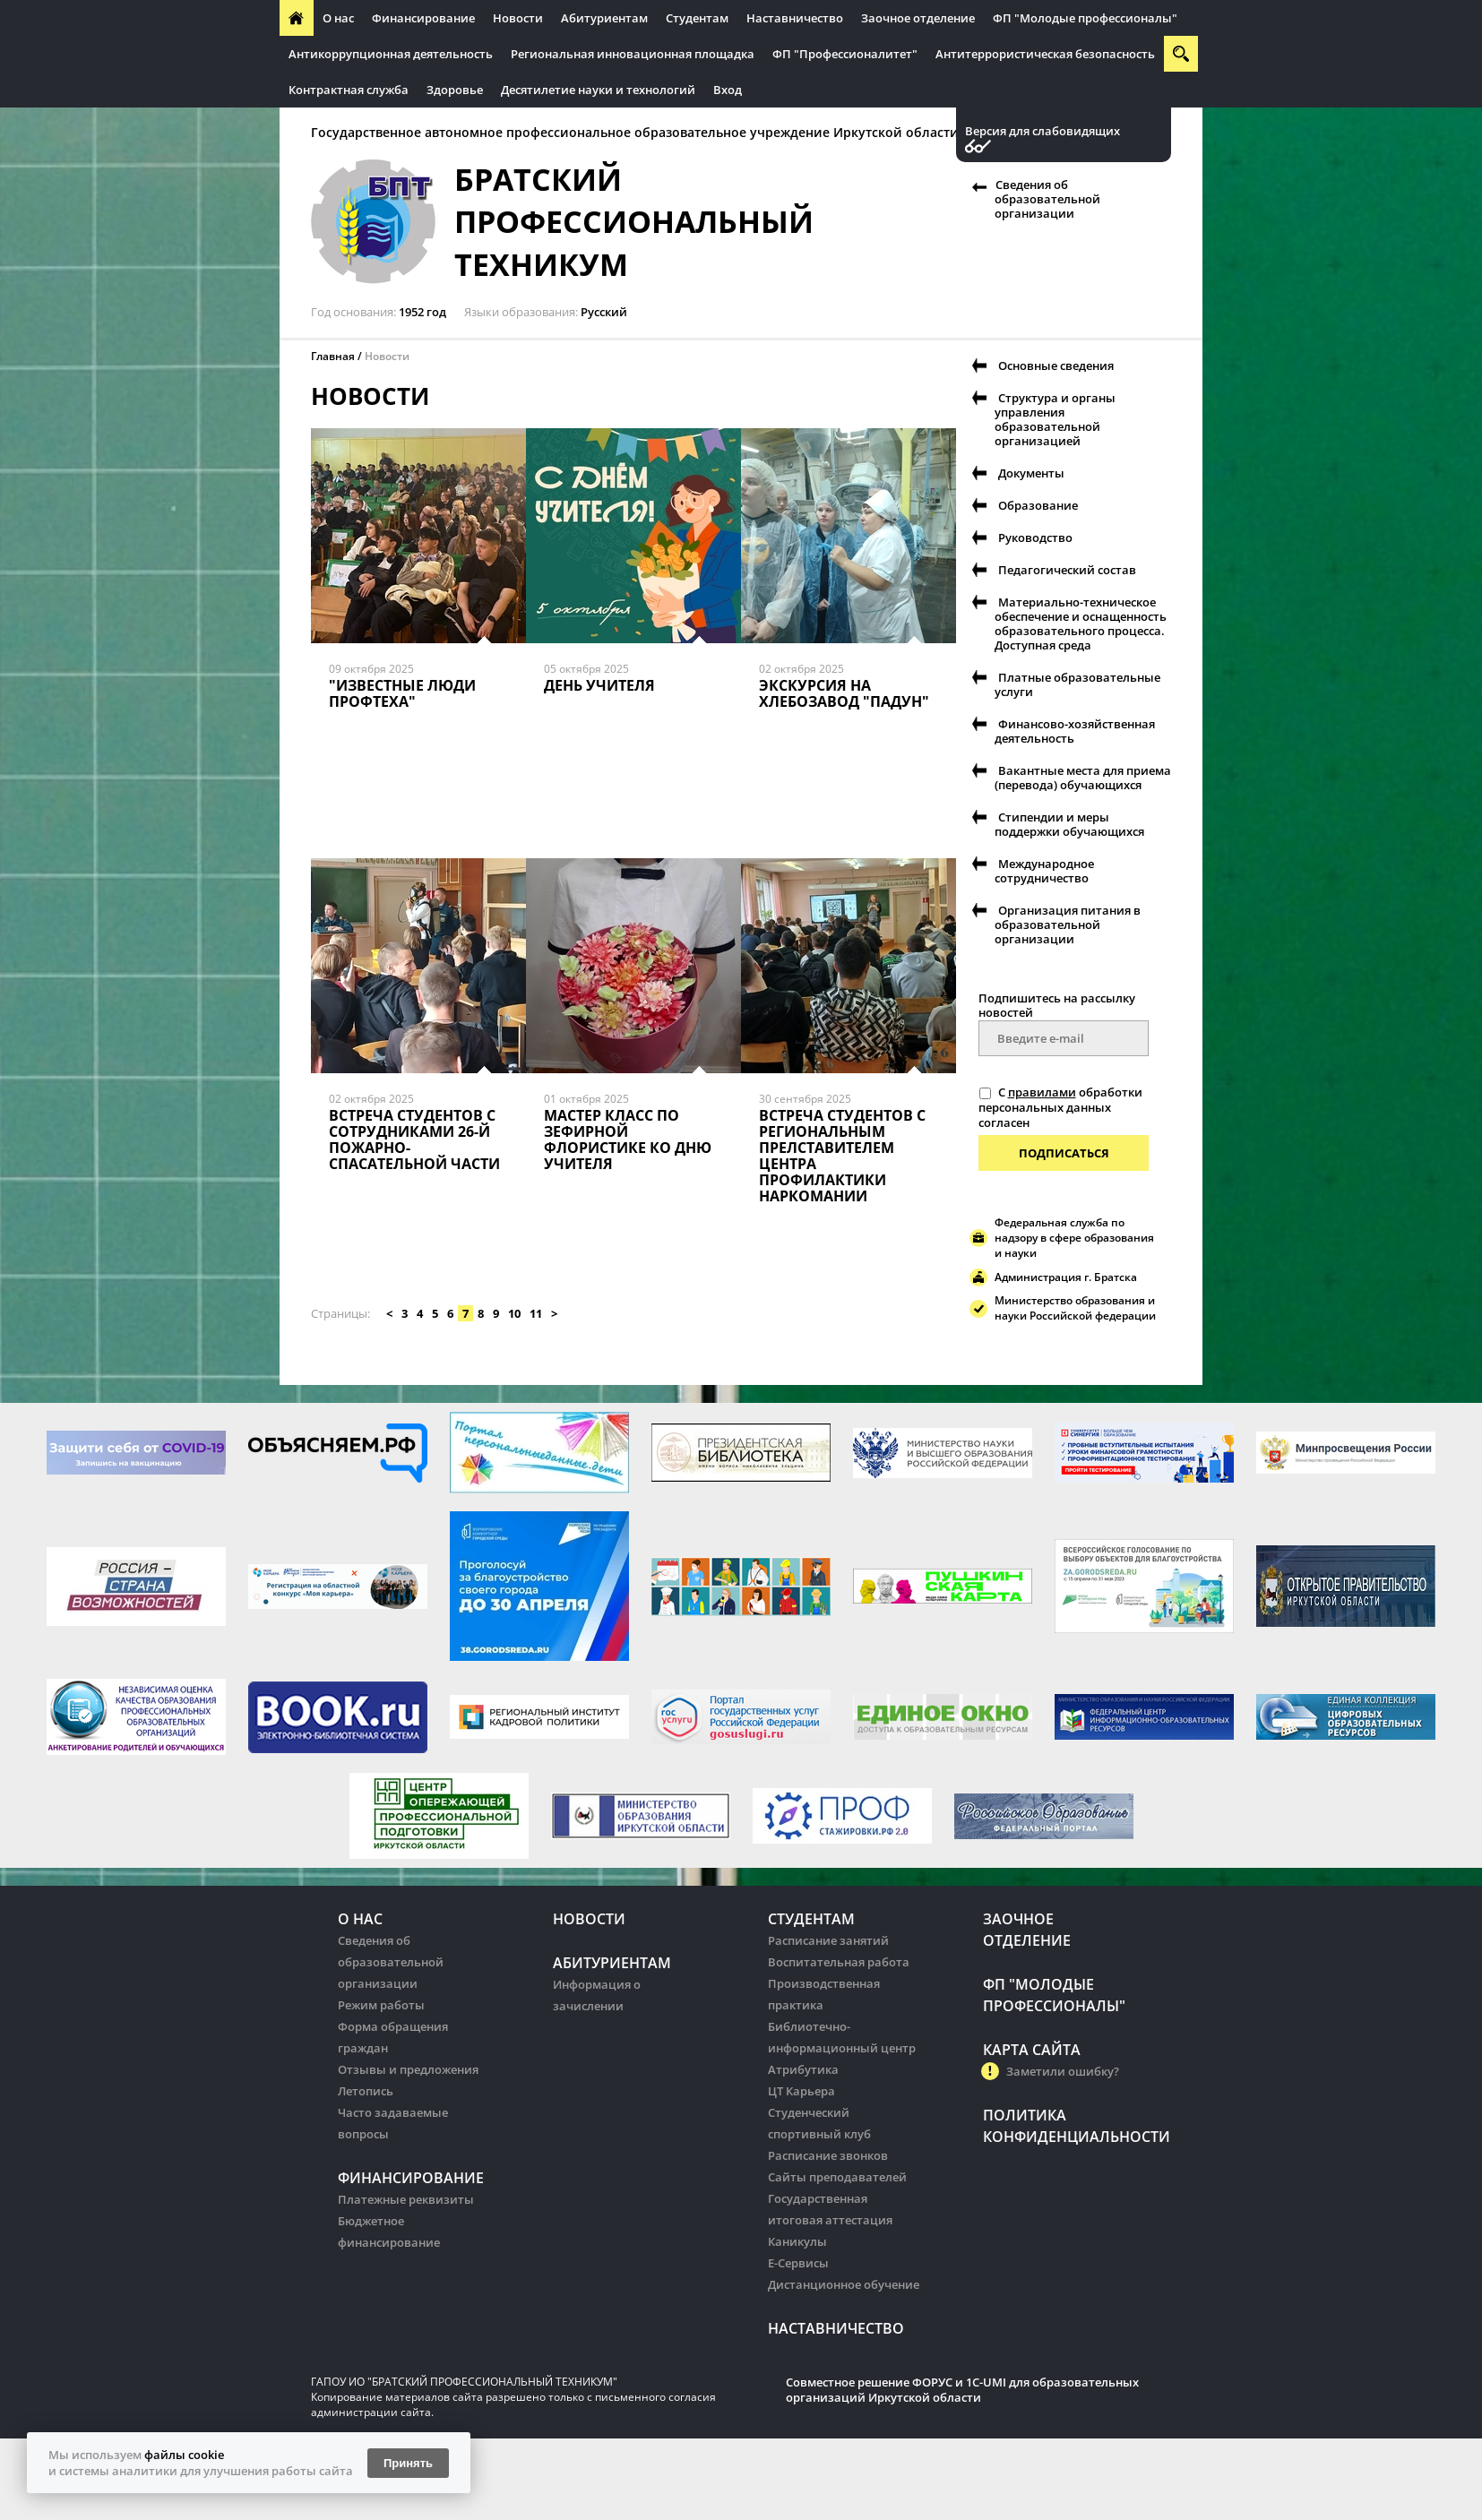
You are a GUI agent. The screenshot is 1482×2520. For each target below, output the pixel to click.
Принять (408, 2463)
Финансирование (423, 18)
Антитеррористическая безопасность (1045, 54)
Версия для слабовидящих (1042, 131)
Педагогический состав (1067, 570)
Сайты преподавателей (837, 2177)
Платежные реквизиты (406, 2199)
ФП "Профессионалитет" (845, 54)
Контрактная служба (349, 90)
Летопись (365, 2091)
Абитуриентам (604, 18)
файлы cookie (184, 2455)
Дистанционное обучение (843, 2284)
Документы (1031, 473)
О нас (338, 18)
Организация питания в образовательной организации (1068, 924)
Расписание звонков (828, 2155)
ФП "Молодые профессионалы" (1085, 18)
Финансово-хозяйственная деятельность (1075, 731)
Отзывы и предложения (408, 2069)
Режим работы (381, 2005)
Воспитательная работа (838, 1962)
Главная (333, 356)
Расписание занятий (828, 1940)
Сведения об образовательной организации (1047, 198)
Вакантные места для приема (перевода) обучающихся (1083, 777)
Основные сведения (1056, 365)
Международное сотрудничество (1044, 871)
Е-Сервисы (798, 2263)
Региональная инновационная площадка (632, 54)
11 (536, 1313)
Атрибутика (803, 2069)
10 (514, 1313)
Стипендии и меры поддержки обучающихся (1069, 824)
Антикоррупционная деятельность (391, 54)
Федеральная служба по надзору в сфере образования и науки (1074, 1238)
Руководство (1035, 537)
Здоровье (455, 90)
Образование (1038, 505)
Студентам (697, 18)
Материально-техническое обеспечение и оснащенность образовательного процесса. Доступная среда (1081, 623)
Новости (518, 18)
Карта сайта (1032, 2050)
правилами (1042, 1092)
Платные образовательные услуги (1077, 684)
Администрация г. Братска (1066, 1277)
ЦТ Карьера (801, 2091)
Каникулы (797, 2241)
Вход (727, 90)
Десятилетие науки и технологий (598, 90)
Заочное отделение (918, 18)
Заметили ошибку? (1062, 2071)
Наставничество (794, 18)
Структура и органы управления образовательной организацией (1055, 419)
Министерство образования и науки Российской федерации (1075, 1308)
